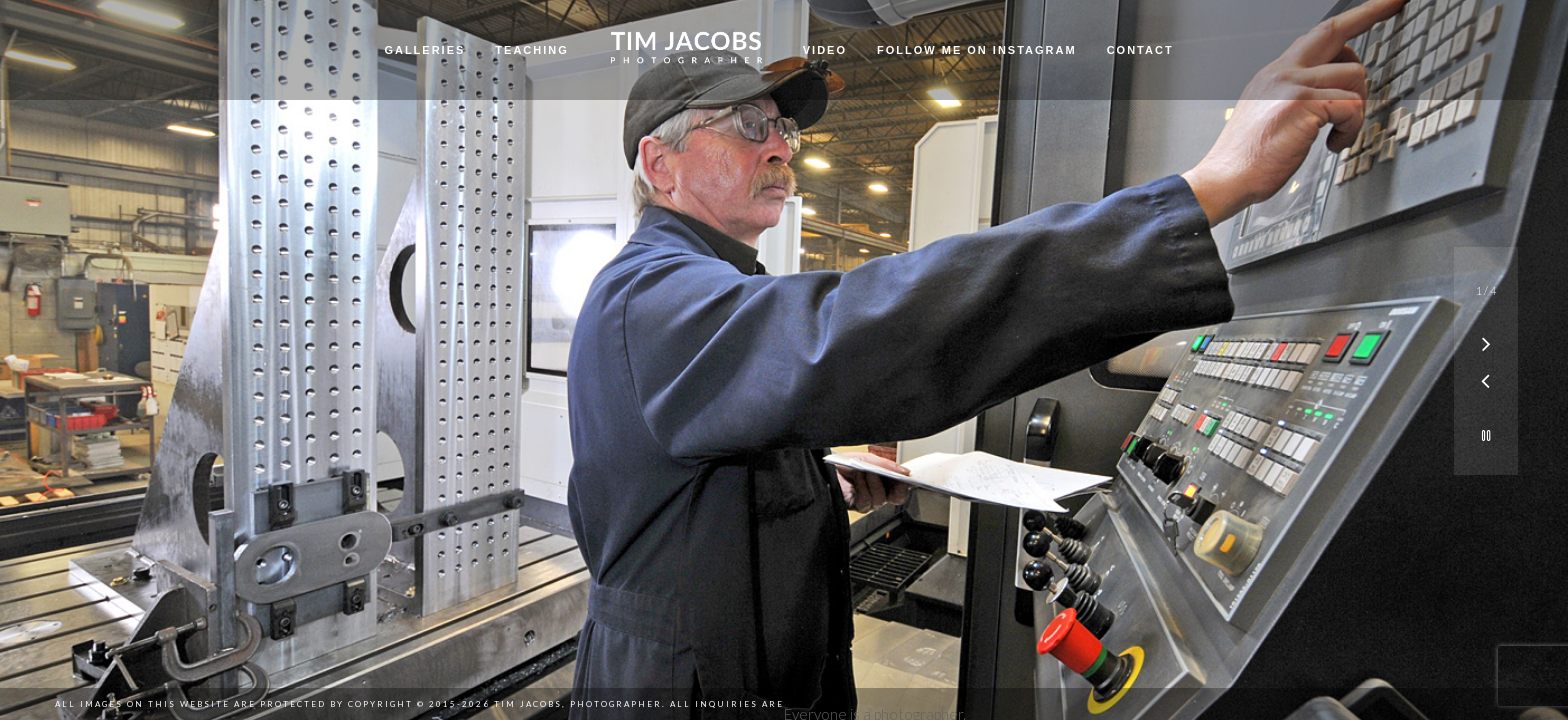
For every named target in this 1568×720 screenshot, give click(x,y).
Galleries (424, 50)
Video (825, 50)
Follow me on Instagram (977, 50)
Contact (1140, 50)
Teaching (531, 50)
